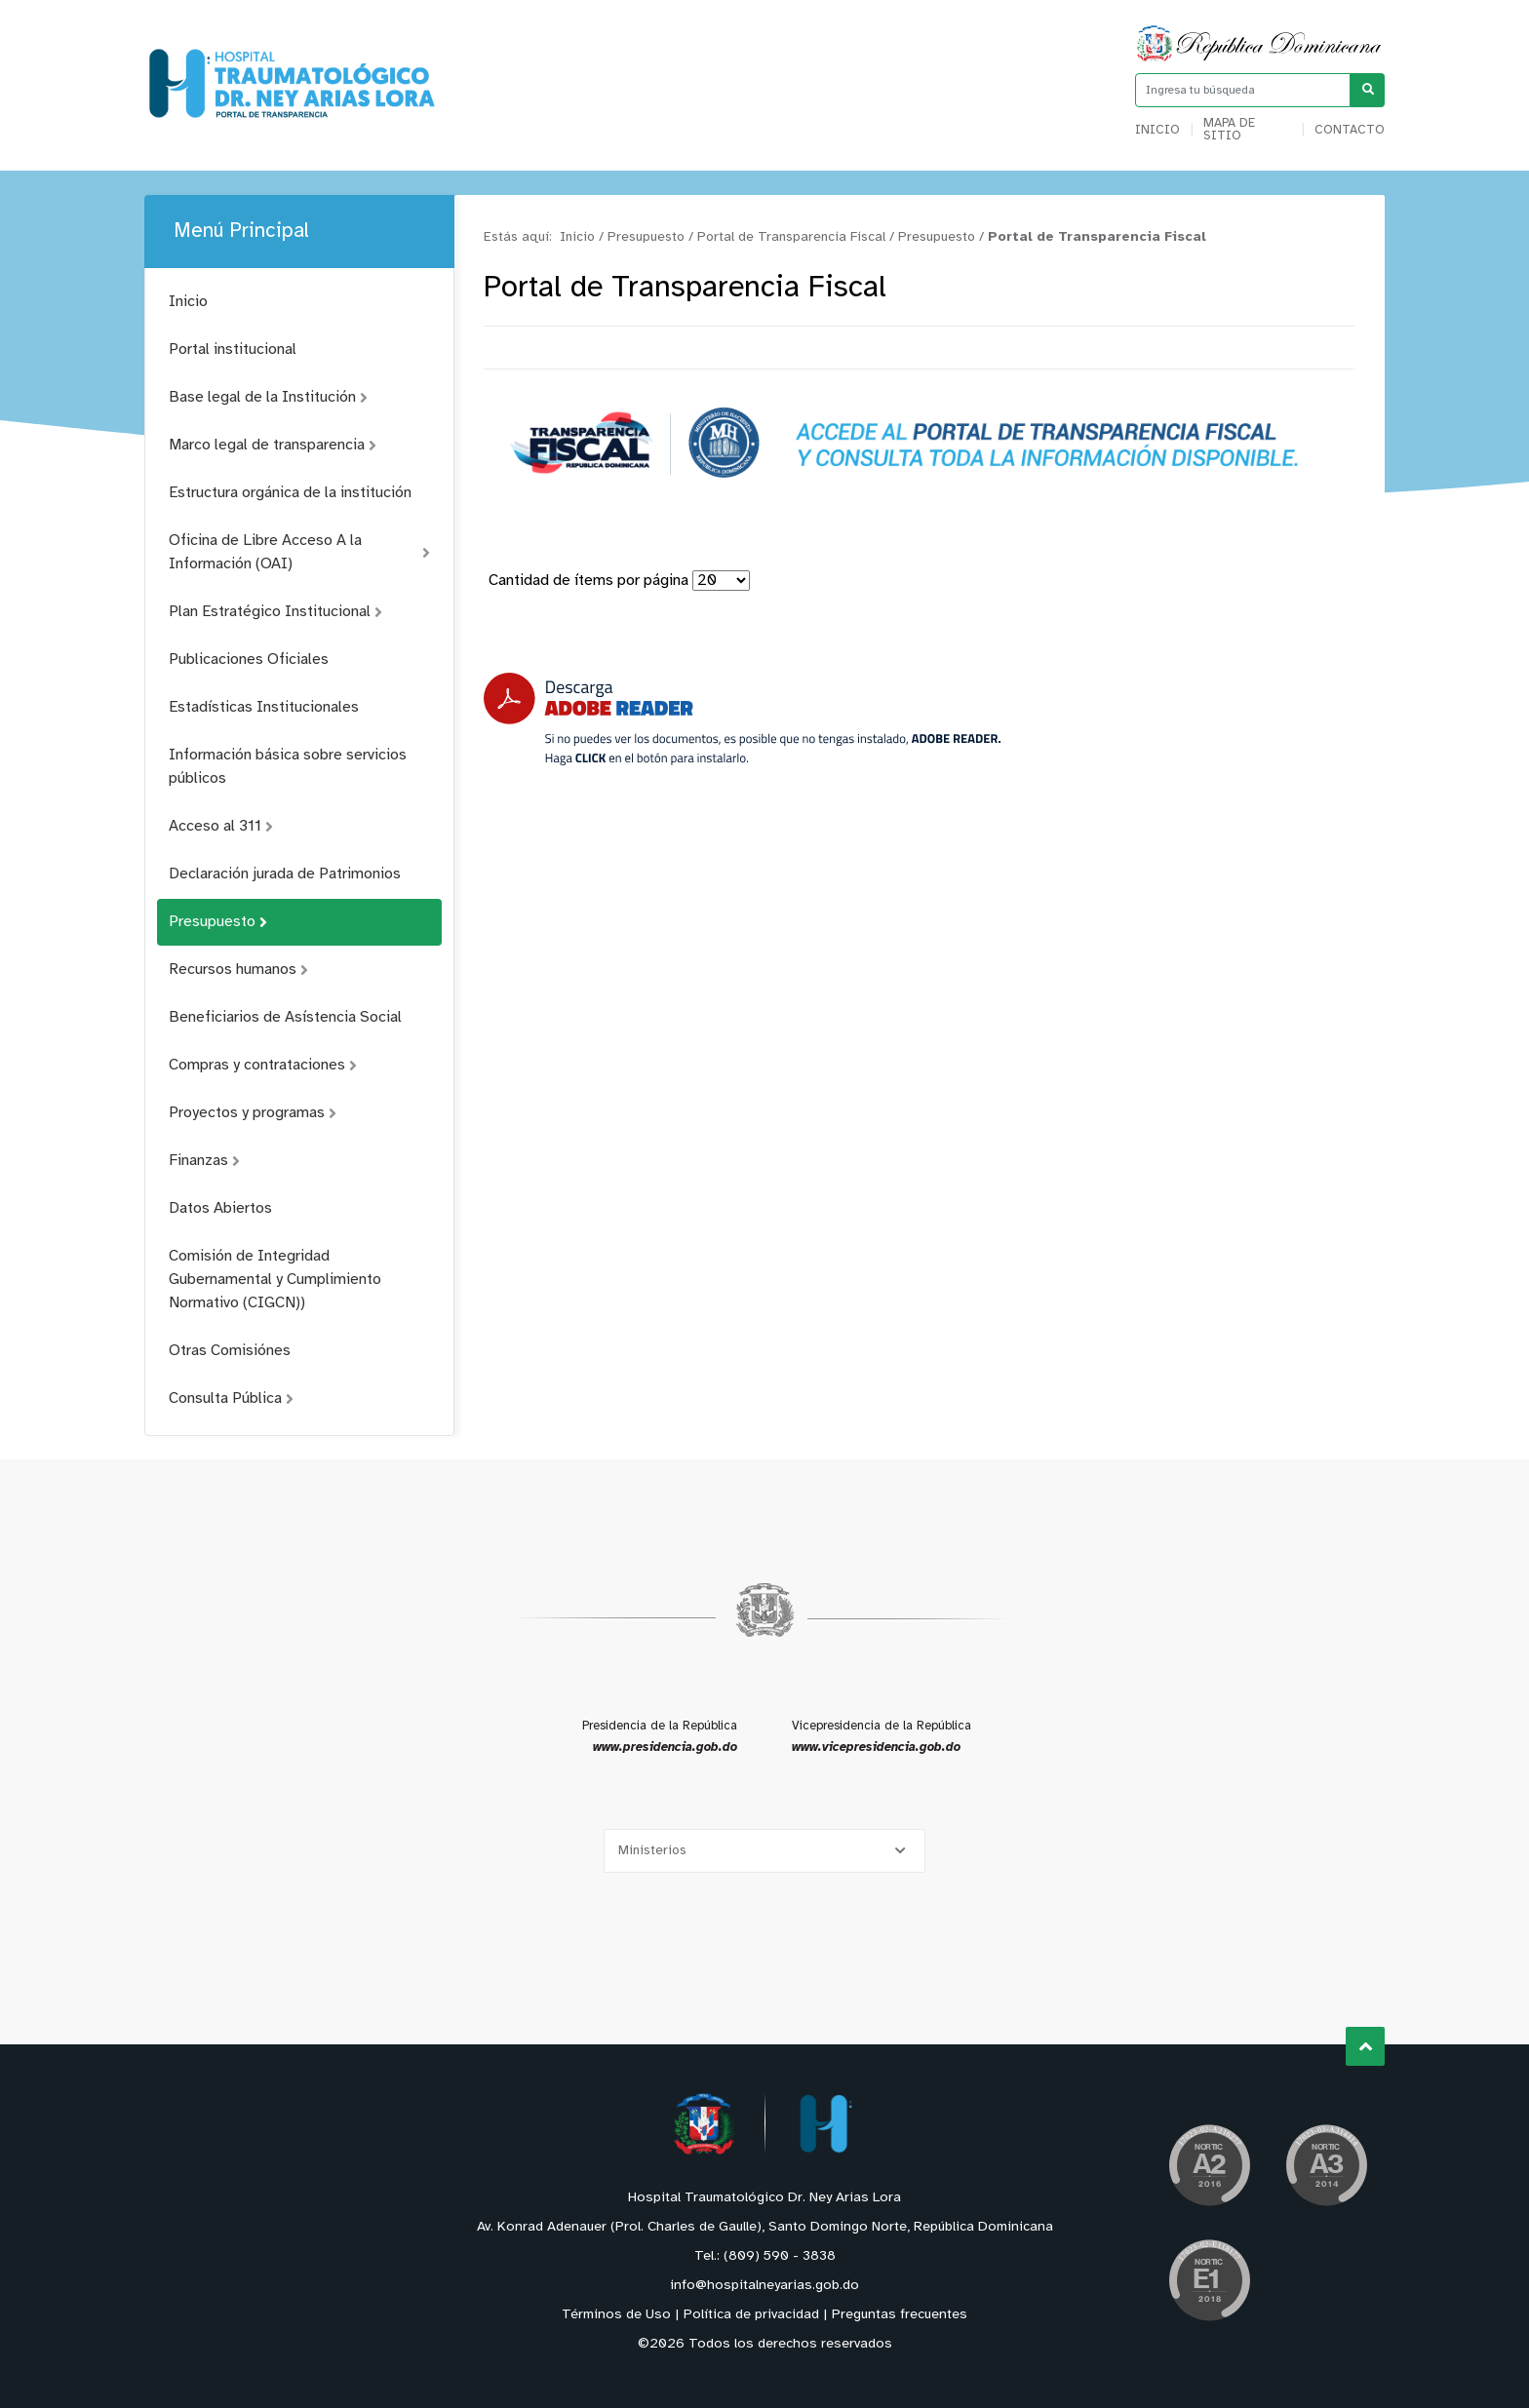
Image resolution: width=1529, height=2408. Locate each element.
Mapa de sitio (1229, 129)
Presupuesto (218, 921)
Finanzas (204, 1160)
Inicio (1157, 130)
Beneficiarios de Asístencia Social (285, 1017)
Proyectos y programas (252, 1113)
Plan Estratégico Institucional (275, 611)
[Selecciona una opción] (764, 1851)
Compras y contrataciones (263, 1065)
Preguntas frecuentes (899, 2315)
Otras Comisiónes (230, 1350)
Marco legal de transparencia (272, 445)
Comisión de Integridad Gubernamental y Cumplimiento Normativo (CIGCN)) (275, 1279)
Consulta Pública (231, 1398)
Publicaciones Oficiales (249, 659)
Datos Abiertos (220, 1208)
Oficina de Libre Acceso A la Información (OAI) (299, 552)
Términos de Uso (616, 2315)
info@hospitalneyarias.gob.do (764, 2285)
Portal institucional (232, 349)
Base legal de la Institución (268, 397)
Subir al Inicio (1365, 2047)
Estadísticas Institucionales (264, 707)
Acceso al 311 (221, 826)
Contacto (1349, 130)
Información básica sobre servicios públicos (288, 767)
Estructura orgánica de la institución (290, 493)
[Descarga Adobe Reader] (742, 719)
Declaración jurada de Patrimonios (285, 874)
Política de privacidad (751, 2315)
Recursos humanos (238, 969)
